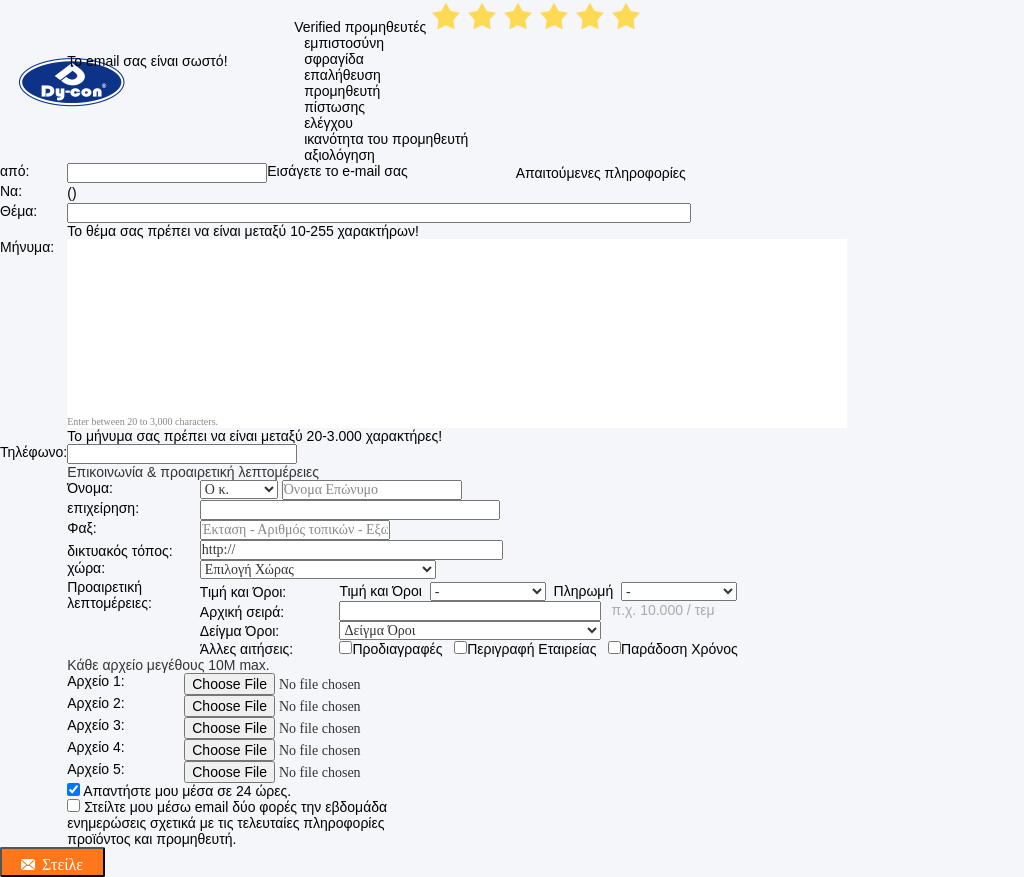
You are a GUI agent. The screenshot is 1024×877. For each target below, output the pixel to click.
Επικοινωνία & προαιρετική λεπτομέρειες (193, 472)
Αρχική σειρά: (242, 612)
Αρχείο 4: (95, 747)
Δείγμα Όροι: (239, 631)
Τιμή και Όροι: (243, 592)
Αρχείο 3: (95, 725)
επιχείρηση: (103, 508)
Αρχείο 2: (95, 703)
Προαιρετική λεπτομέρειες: (109, 595)
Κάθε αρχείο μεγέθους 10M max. (168, 665)
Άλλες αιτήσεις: (246, 649)
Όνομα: (90, 488)
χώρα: (86, 568)
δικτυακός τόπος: (119, 551)
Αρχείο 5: (95, 769)
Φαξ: (81, 528)
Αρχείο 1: (95, 681)
